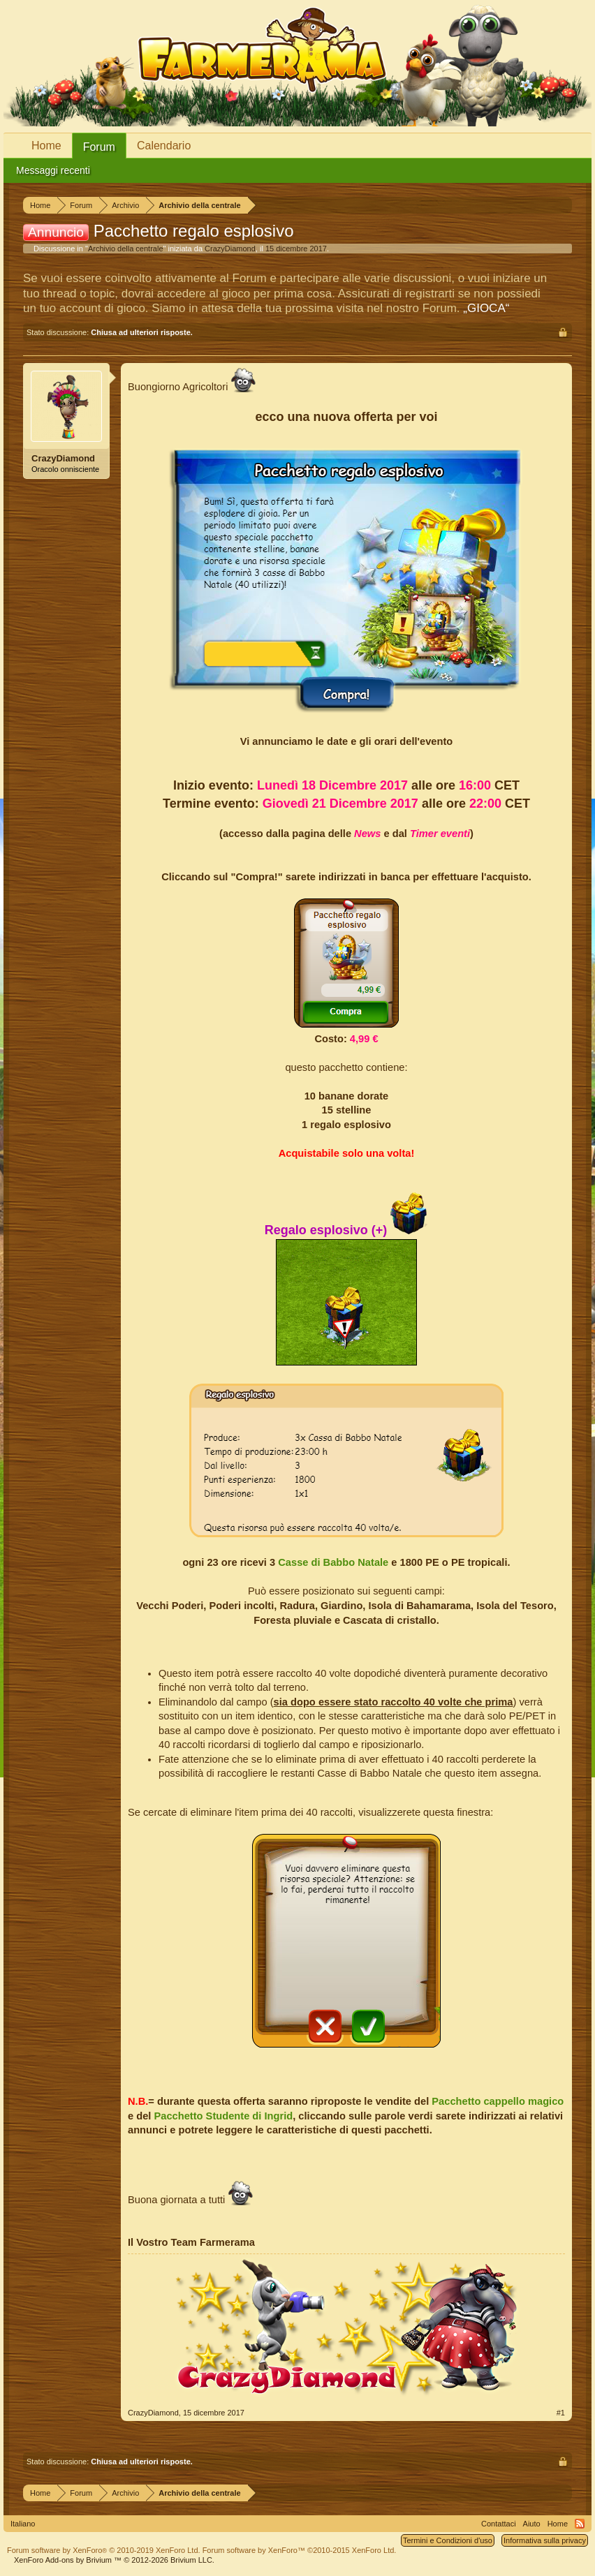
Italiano (22, 2523)
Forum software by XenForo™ (300, 2550)
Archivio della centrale (125, 248)
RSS (580, 2524)
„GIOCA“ (486, 308)
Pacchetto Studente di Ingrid (223, 2116)
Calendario (164, 145)
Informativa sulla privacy (545, 2540)
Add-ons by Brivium (114, 2560)
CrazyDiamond (230, 248)
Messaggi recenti (53, 170)
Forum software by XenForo (103, 2550)
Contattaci (498, 2523)
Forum (99, 147)
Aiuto (532, 2523)
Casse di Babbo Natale (333, 1562)
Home (46, 145)
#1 (561, 2412)
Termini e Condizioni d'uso (447, 2540)
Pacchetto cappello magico (498, 2101)
